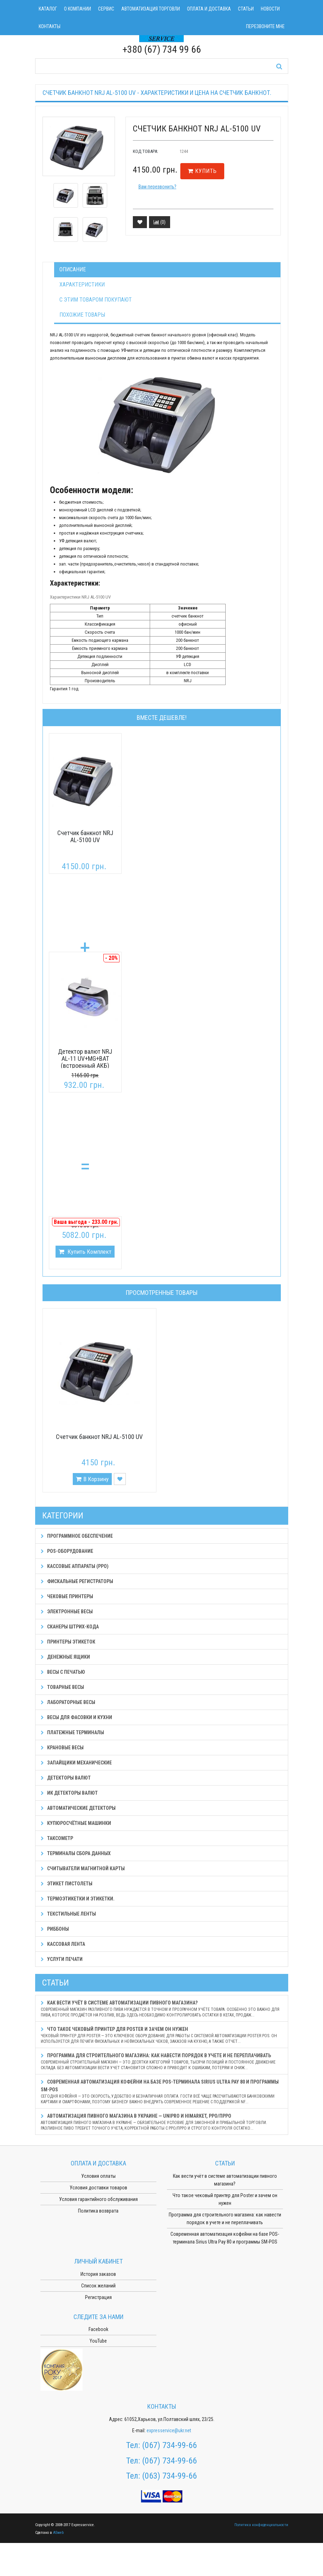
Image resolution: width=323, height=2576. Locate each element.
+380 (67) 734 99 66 (161, 49)
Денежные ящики (65, 1657)
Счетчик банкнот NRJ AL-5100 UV (85, 836)
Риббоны (55, 1929)
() (160, 222)
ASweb (58, 2532)
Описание (72, 269)
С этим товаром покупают (95, 299)
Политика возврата (98, 2211)
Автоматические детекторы (78, 1808)
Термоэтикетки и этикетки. (78, 1899)
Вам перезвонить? (157, 186)
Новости (270, 9)
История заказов (98, 2274)
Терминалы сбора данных (76, 1853)
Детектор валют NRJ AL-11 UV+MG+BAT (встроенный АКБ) (85, 1058)
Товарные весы (62, 1687)
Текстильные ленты (68, 1914)
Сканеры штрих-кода (70, 1626)
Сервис (106, 9)
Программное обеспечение (77, 1536)
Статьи (246, 9)
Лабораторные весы (68, 1702)
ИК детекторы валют (69, 1793)
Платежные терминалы (72, 1732)
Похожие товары (82, 314)
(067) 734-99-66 (169, 2445)
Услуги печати (62, 1959)
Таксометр (57, 1838)
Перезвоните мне (265, 26)
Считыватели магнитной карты (83, 1868)
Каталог (48, 9)
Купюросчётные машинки (76, 1823)
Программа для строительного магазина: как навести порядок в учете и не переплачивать (162, 2062)
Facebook (98, 2329)
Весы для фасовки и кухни (76, 1717)
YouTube (98, 2341)
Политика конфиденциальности (261, 2525)
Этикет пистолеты (66, 1883)
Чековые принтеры (67, 1596)
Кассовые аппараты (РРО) (75, 1566)
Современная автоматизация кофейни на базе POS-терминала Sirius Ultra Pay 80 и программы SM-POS (162, 2092)
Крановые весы (62, 1747)
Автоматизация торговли (150, 9)
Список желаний (98, 2285)
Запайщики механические (76, 1762)
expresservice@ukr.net (169, 2430)
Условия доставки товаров (98, 2187)
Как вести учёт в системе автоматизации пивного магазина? (162, 2009)
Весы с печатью (63, 1672)
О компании (77, 9)
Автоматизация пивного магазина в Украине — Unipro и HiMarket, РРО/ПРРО (162, 2122)
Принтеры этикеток (68, 1642)
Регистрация (98, 2297)
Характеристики (82, 284)
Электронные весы (67, 1611)
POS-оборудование (67, 1551)
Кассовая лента (63, 1944)
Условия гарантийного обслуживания (98, 2199)
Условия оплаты (98, 2176)
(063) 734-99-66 (169, 2476)
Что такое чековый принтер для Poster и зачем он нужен (162, 2035)
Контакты (49, 26)
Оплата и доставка (209, 9)
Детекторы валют (66, 1778)
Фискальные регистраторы (77, 1581)
